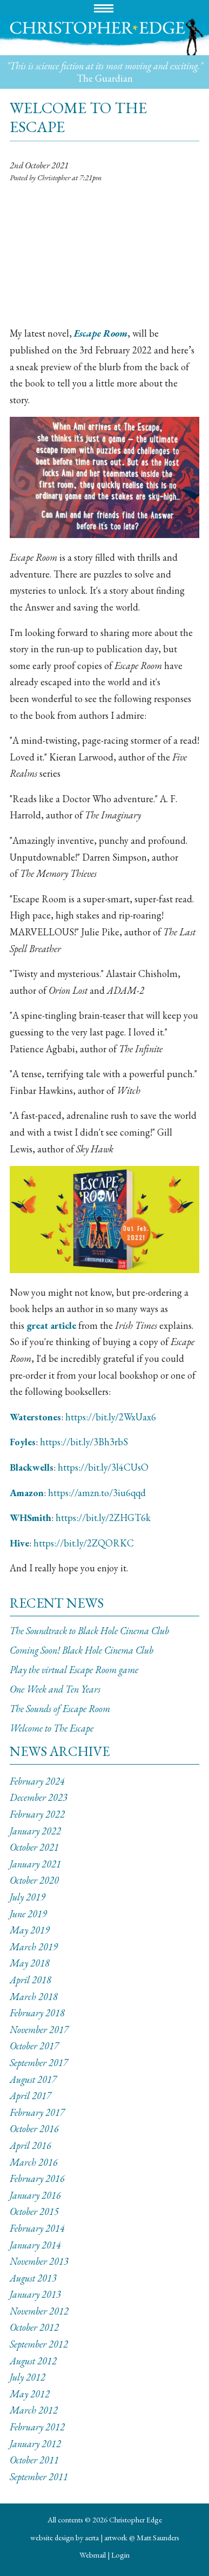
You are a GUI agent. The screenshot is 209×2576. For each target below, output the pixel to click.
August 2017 (33, 2079)
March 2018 (34, 1996)
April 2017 (30, 2095)
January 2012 (35, 2443)
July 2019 (27, 1897)
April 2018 (30, 1980)
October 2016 (34, 2128)
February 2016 (37, 2178)
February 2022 (37, 1814)
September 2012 (39, 2344)
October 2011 (34, 2460)
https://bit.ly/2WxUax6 (110, 1417)
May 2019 (30, 1930)
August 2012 (33, 2361)
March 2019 (34, 1947)
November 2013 (39, 2261)
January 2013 (35, 2294)
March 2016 (34, 2162)
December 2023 (39, 1797)
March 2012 (34, 2410)
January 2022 (35, 1831)
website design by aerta (64, 2537)
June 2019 (28, 1914)
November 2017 (39, 2029)
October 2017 (34, 2046)
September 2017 (39, 2062)
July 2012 (27, 2377)
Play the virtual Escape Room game (74, 1669)
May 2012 (30, 2394)
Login (120, 2554)
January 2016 (35, 2195)
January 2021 (35, 1864)
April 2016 (30, 2145)
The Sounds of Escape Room (60, 1708)
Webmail (92, 2554)
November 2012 (39, 2311)
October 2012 (34, 2327)
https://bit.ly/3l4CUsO (103, 1467)
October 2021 (34, 1847)
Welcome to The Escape (51, 1728)
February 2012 (37, 2427)
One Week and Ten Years (55, 1689)
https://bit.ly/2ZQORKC (83, 1543)
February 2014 (37, 2228)
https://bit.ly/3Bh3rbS (84, 1442)
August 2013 (33, 2278)
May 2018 (30, 1963)
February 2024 (37, 1781)
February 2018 (37, 2013)
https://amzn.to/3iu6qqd (97, 1492)
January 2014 (35, 2245)
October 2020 (34, 1880)
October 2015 (34, 2211)
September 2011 (39, 2476)
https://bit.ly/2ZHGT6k (103, 1517)
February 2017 (37, 2112)
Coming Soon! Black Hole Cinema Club (81, 1650)
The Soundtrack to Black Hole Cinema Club (89, 1630)
